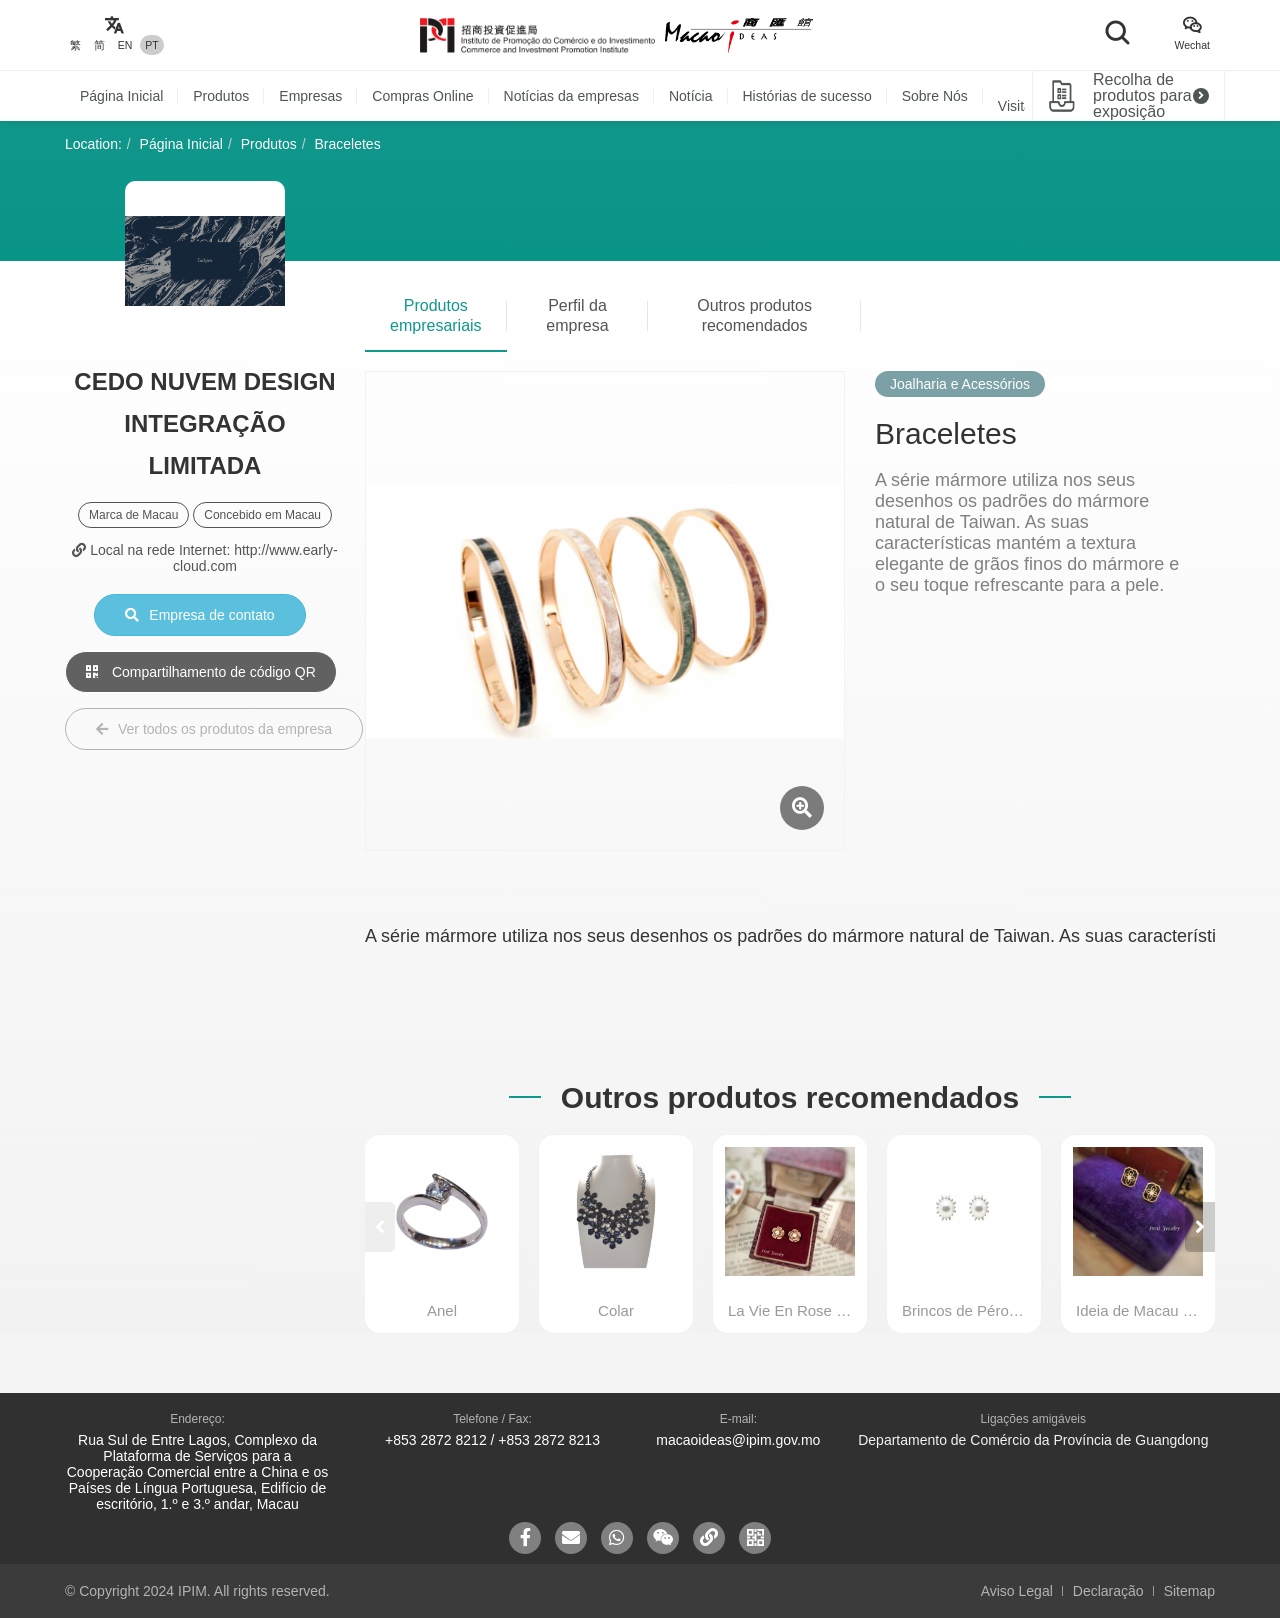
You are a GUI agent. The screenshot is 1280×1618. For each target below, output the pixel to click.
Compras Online (422, 96)
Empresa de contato (199, 615)
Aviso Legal (1017, 1591)
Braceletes (348, 144)
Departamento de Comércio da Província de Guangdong (1033, 1440)
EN (125, 45)
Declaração (1108, 1591)
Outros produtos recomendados (754, 315)
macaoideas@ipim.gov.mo (738, 1440)
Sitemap (1189, 1591)
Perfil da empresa (577, 315)
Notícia (691, 96)
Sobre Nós (935, 96)
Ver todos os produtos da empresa (214, 729)
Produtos (221, 96)
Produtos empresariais (436, 315)
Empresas (310, 96)
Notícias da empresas (571, 96)
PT (151, 45)
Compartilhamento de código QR (201, 672)
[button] (1200, 1227)
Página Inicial (121, 96)
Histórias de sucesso (807, 96)
